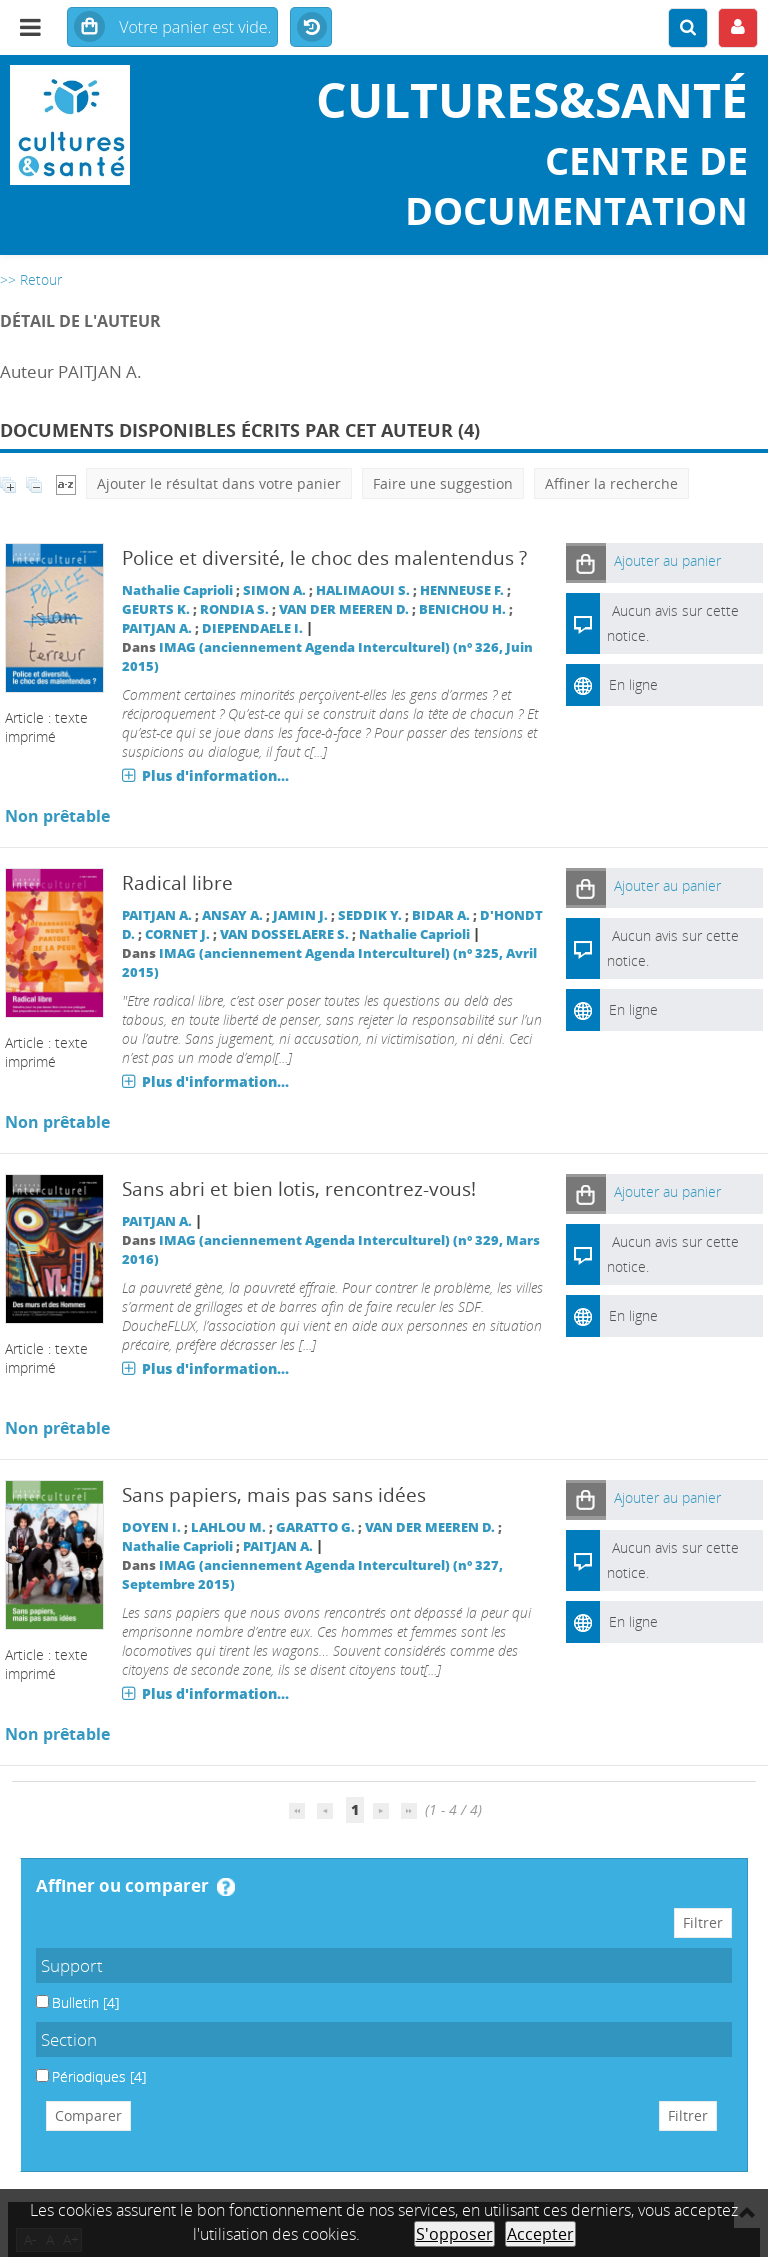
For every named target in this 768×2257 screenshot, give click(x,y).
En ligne (633, 684)
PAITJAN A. (157, 628)
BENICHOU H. (462, 609)
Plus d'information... (215, 775)
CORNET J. (177, 934)
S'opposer (454, 2234)
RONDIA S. (234, 609)
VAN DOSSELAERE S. (284, 934)
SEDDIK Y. (370, 915)
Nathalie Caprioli (177, 590)
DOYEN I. (151, 1527)
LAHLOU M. (228, 1527)
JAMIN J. (300, 915)
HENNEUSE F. (462, 590)
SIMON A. (274, 590)
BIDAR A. (441, 915)
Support (72, 1965)
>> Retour (31, 279)
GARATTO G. (315, 1527)
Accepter (540, 2234)
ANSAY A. (232, 915)
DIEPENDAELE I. (252, 628)
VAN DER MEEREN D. (344, 609)
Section (69, 2039)
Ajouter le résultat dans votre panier (219, 483)
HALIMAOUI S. (363, 590)
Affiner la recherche (611, 483)
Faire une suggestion (443, 483)
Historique (311, 28)
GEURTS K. (156, 609)
